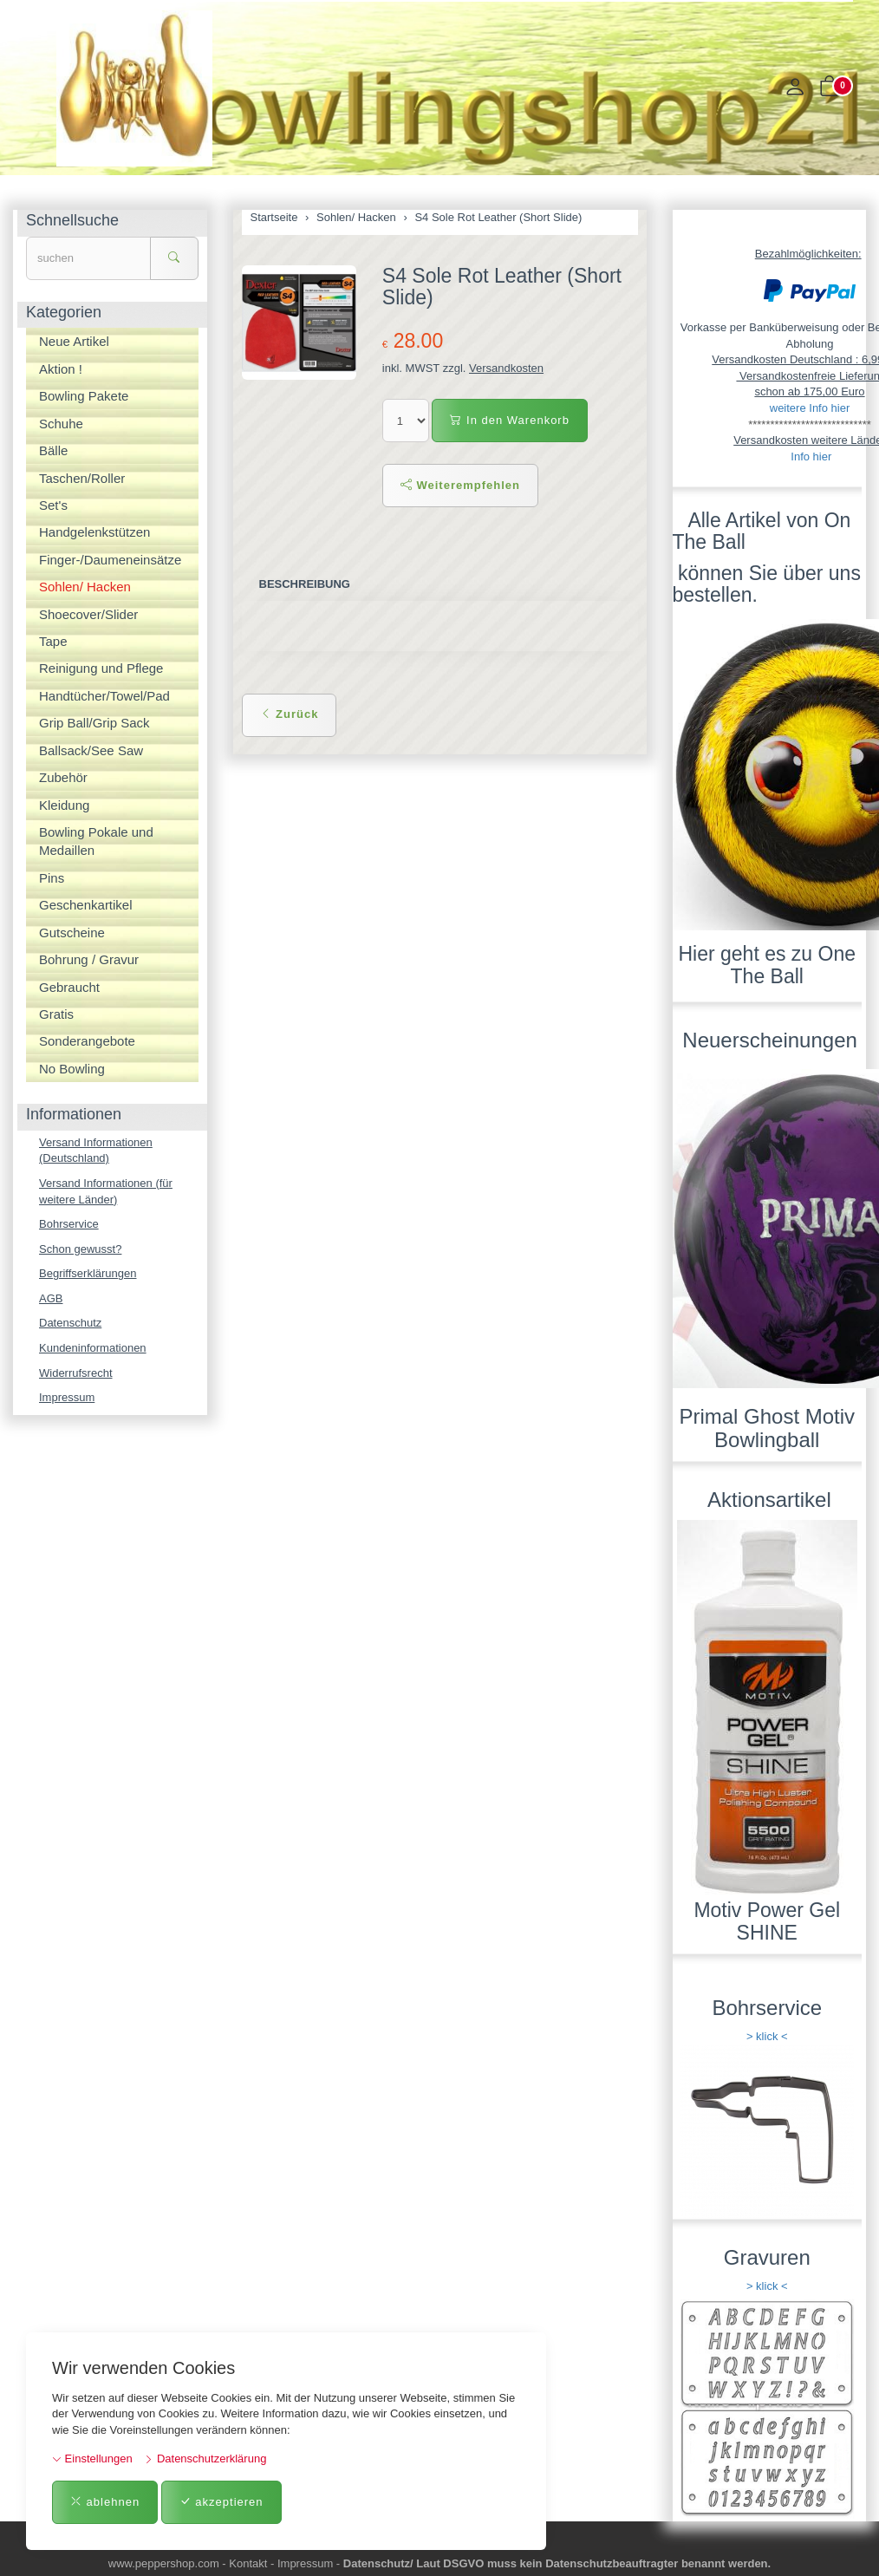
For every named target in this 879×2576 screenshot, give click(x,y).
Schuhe (61, 423)
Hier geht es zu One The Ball (767, 964)
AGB (50, 1298)
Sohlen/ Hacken (85, 586)
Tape (53, 641)
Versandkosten (506, 368)
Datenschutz (70, 1322)
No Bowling (72, 1068)
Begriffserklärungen (88, 1273)
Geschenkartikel (86, 904)
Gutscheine (72, 932)
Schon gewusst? (80, 1248)
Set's (53, 505)
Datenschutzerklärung (205, 2458)
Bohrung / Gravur (89, 959)
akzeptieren (221, 2501)
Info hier (811, 456)
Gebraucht (69, 987)
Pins (51, 878)
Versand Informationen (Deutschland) (96, 1150)
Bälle (53, 450)
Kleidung (64, 805)
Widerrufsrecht (76, 1372)
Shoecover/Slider (88, 614)
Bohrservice (69, 1223)
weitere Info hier (810, 407)
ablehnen (105, 2501)
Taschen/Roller (82, 478)
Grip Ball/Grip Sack (94, 722)
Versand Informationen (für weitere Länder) (106, 1191)
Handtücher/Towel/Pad (104, 695)
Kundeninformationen (92, 1347)
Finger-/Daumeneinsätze (110, 559)
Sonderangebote (87, 1041)
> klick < (767, 2036)
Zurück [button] (289, 714)
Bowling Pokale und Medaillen (96, 841)
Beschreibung (304, 583)
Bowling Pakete (83, 395)
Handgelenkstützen (94, 532)
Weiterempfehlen (460, 485)
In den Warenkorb (509, 420)
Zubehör (63, 777)
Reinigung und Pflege (101, 668)
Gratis (56, 1014)
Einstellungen (92, 2458)
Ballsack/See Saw (91, 750)
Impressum (66, 1397)
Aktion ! (60, 369)
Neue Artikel (74, 341)
